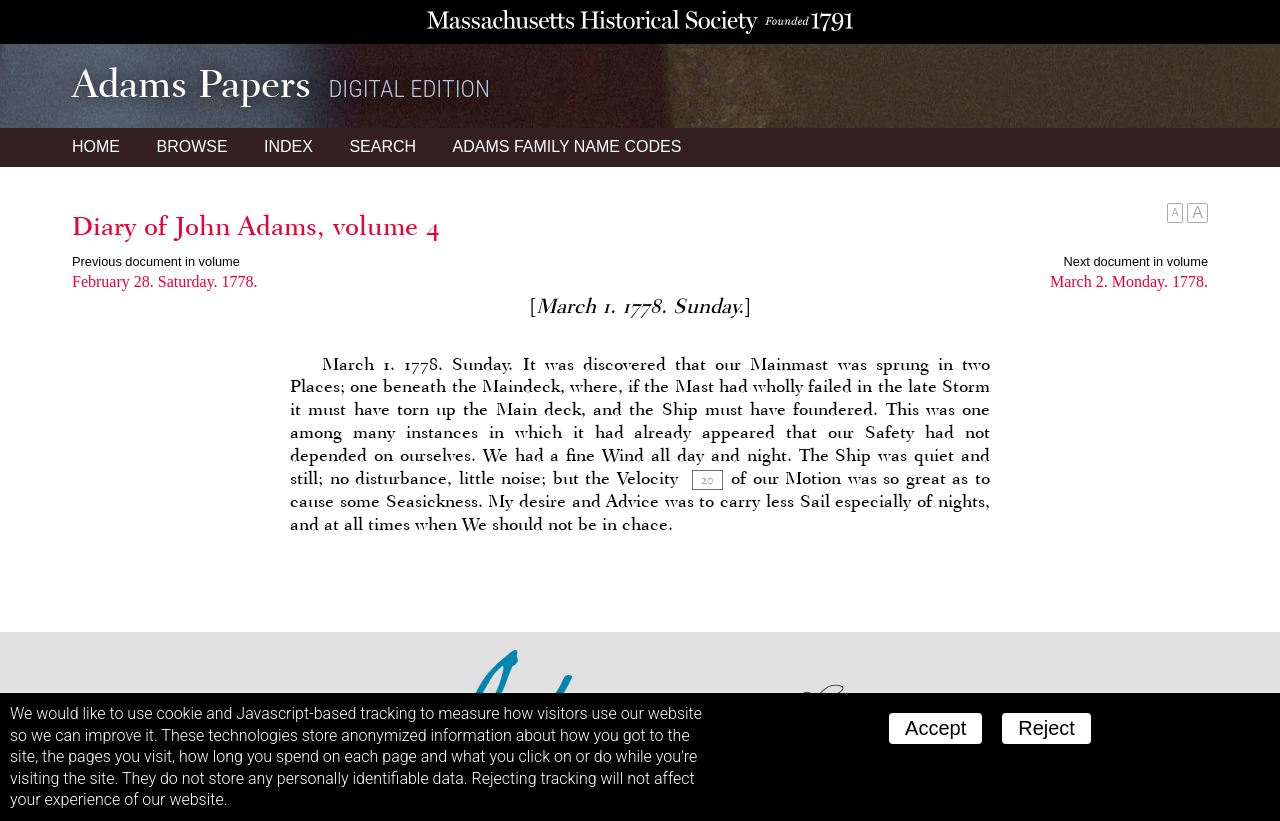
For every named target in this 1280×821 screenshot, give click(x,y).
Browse (191, 146)
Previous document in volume (156, 261)
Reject (1046, 728)
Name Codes (567, 146)
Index (288, 146)
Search (382, 146)
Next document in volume (1136, 261)
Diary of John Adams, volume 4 (256, 226)
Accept (935, 728)
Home (96, 146)
